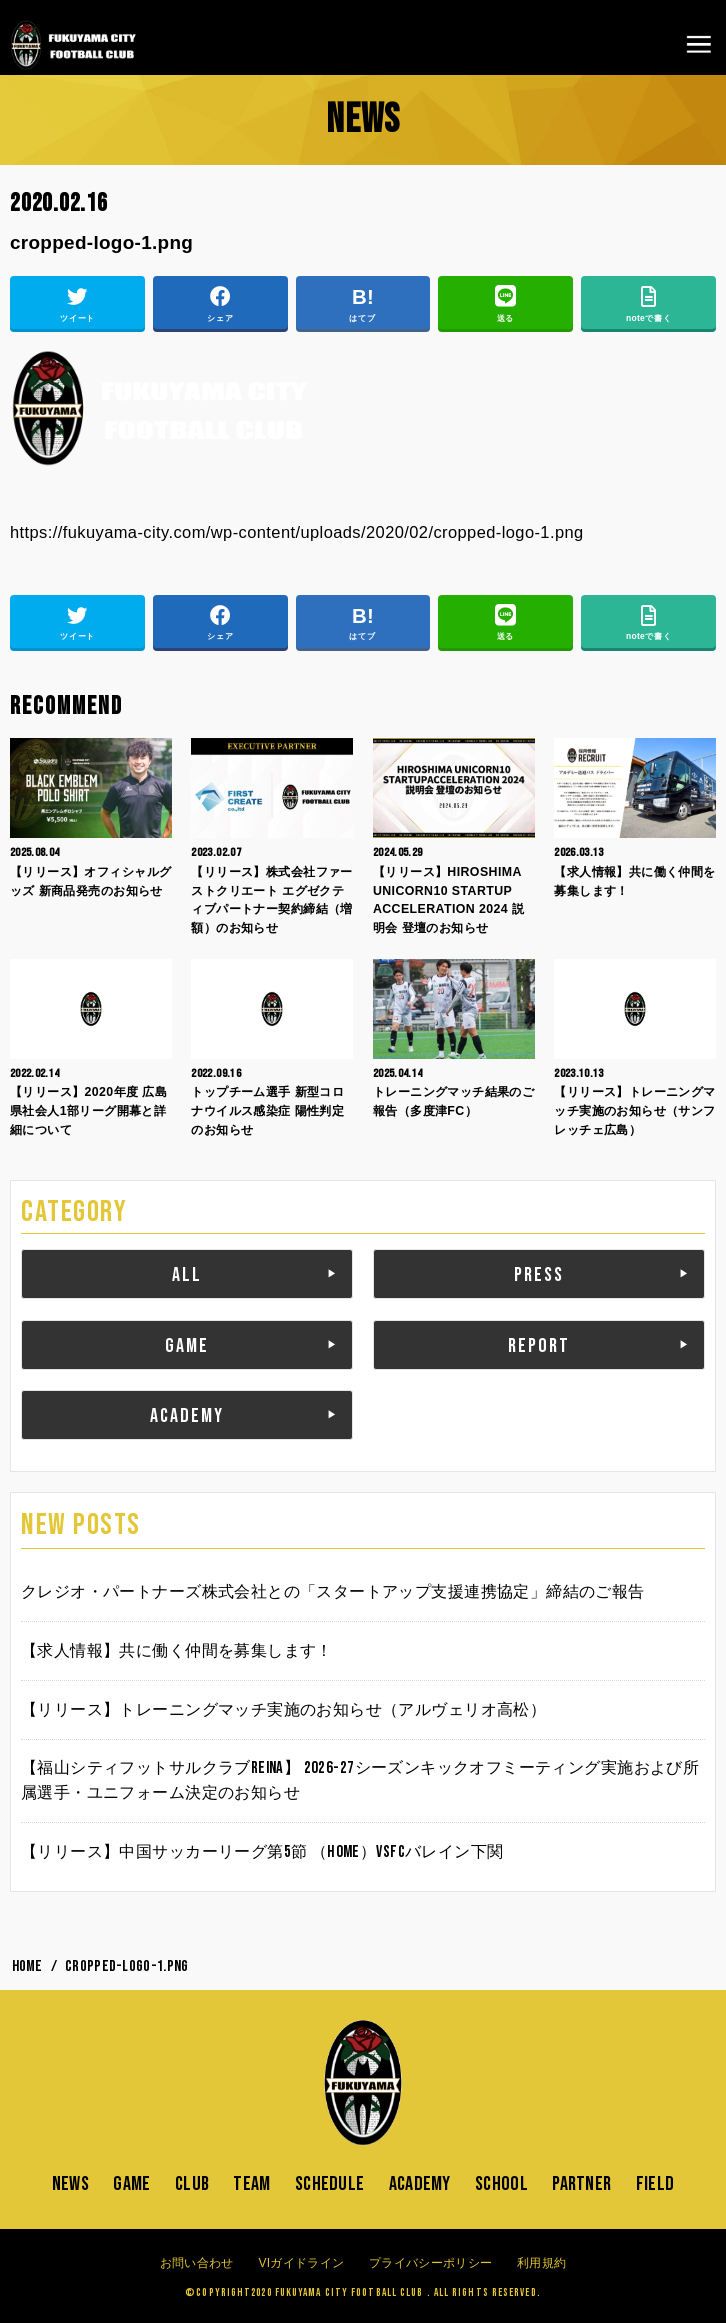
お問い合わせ (197, 2263)
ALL (187, 1275)
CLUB (192, 2184)
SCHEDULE (329, 2184)
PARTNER (581, 2184)
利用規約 (541, 2263)
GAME (187, 1346)
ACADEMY (187, 1416)
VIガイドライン (301, 2263)
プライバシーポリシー (430, 2263)
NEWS (70, 2184)
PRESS (539, 1275)
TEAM (251, 2184)
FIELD (655, 2184)
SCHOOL (501, 2184)
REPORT (539, 1346)
